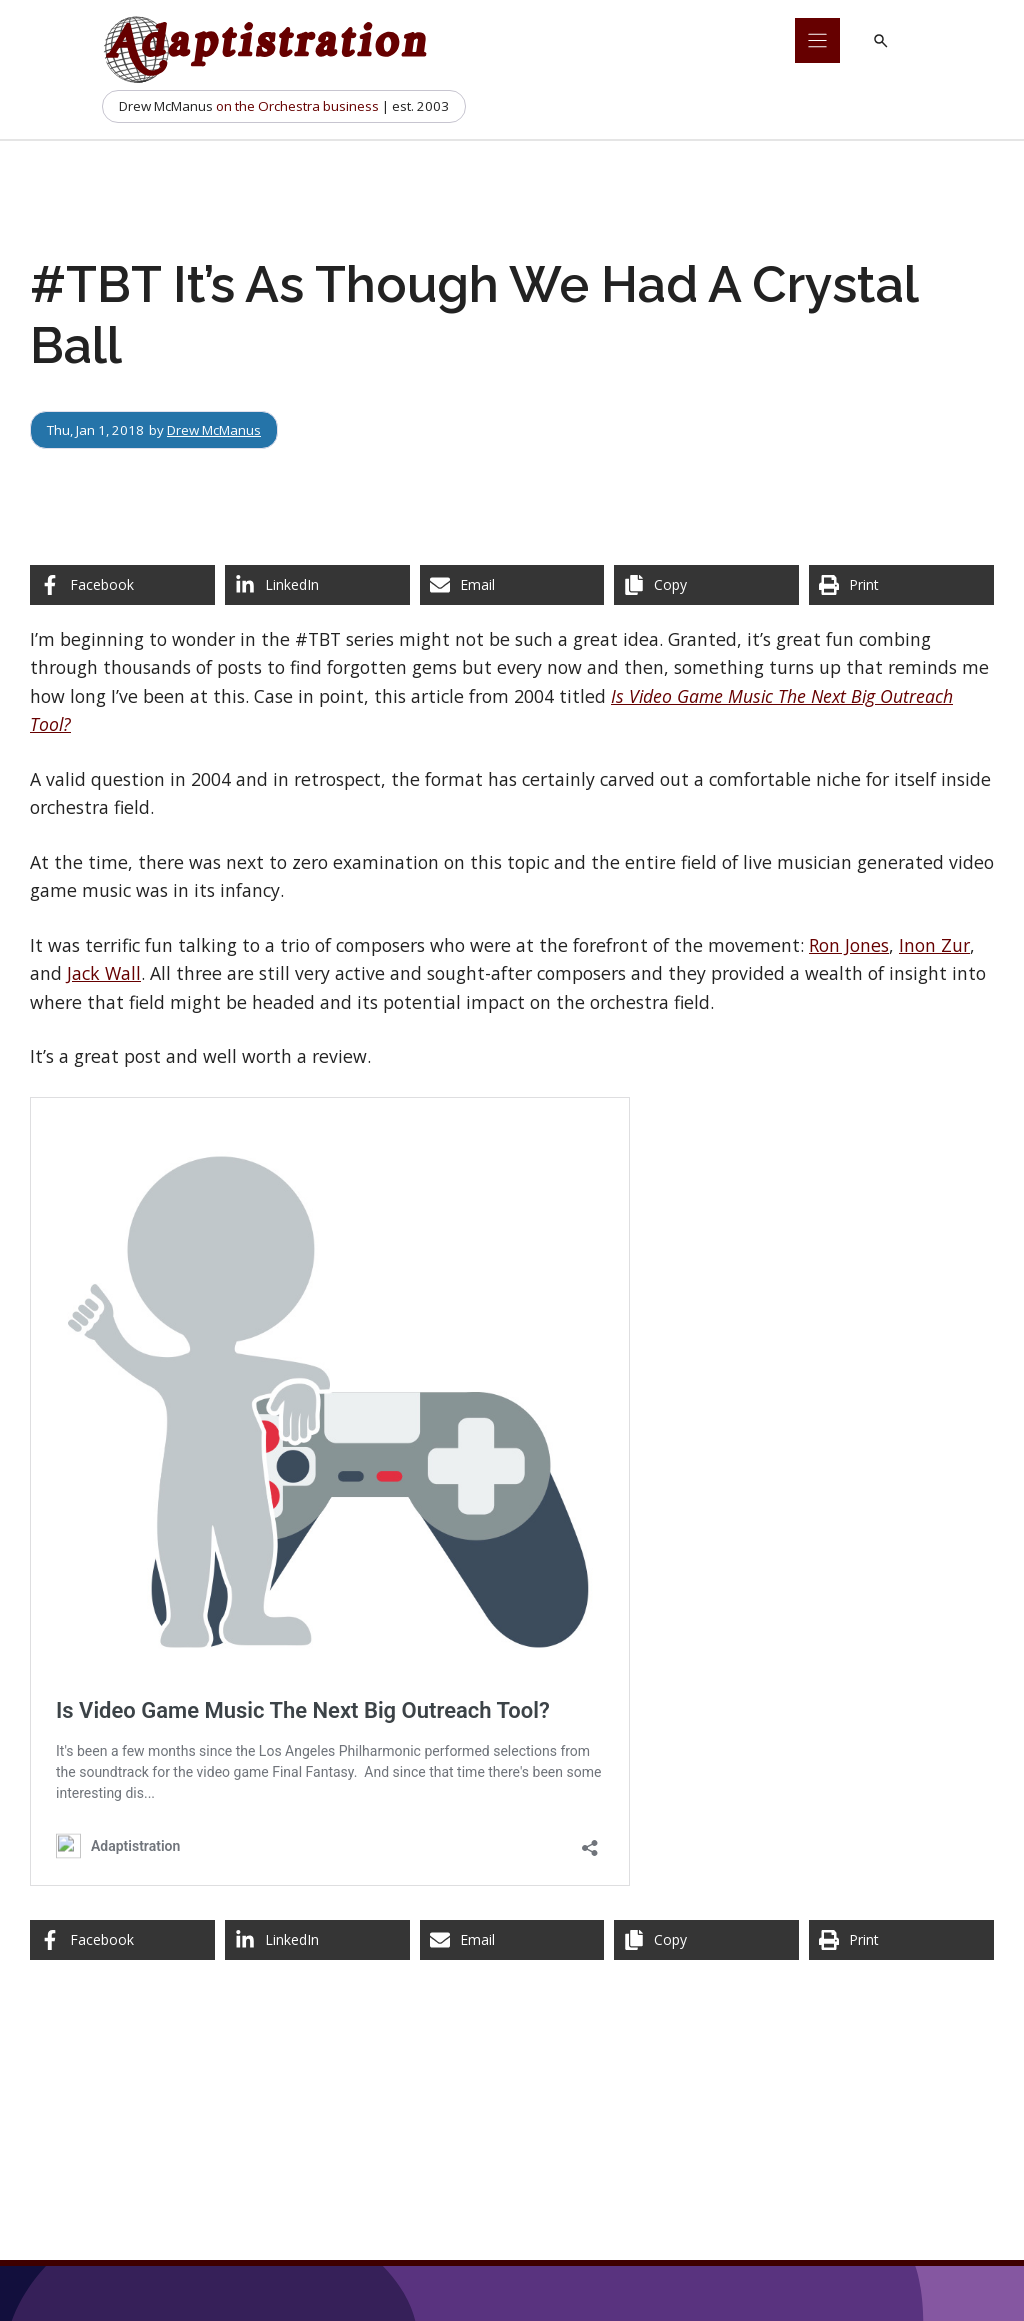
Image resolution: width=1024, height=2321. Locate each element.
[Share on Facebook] (122, 585)
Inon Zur (934, 945)
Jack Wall (104, 973)
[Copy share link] (706, 585)
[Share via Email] (512, 585)
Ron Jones (849, 945)
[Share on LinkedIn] (317, 585)
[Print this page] (901, 585)
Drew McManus (214, 430)
